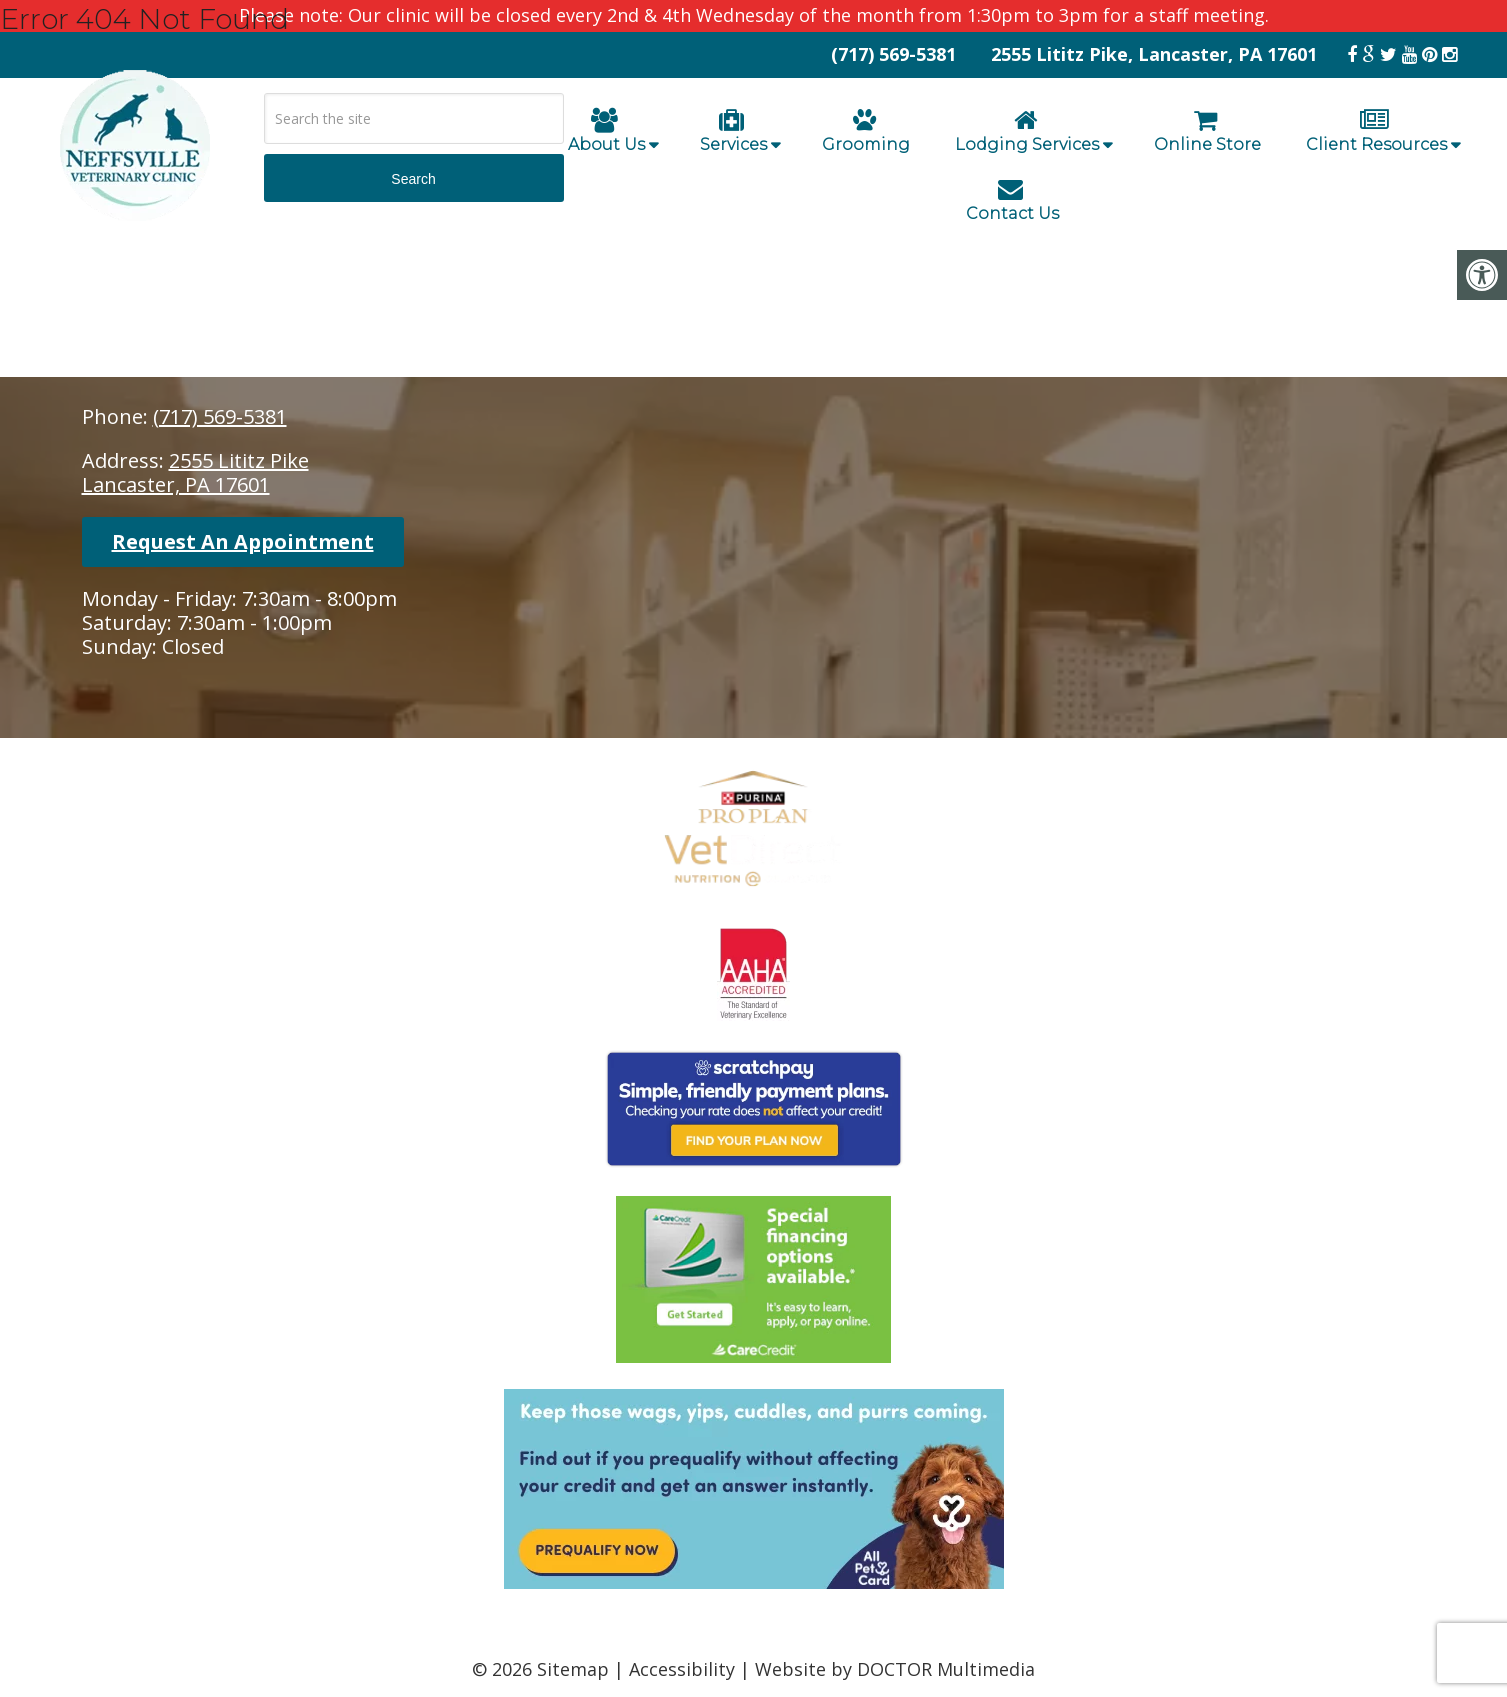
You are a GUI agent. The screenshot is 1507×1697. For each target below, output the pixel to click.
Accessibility (682, 1669)
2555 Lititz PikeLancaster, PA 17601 (195, 472)
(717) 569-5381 (220, 416)
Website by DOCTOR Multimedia (895, 1669)
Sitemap (573, 1669)
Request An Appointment (243, 541)
